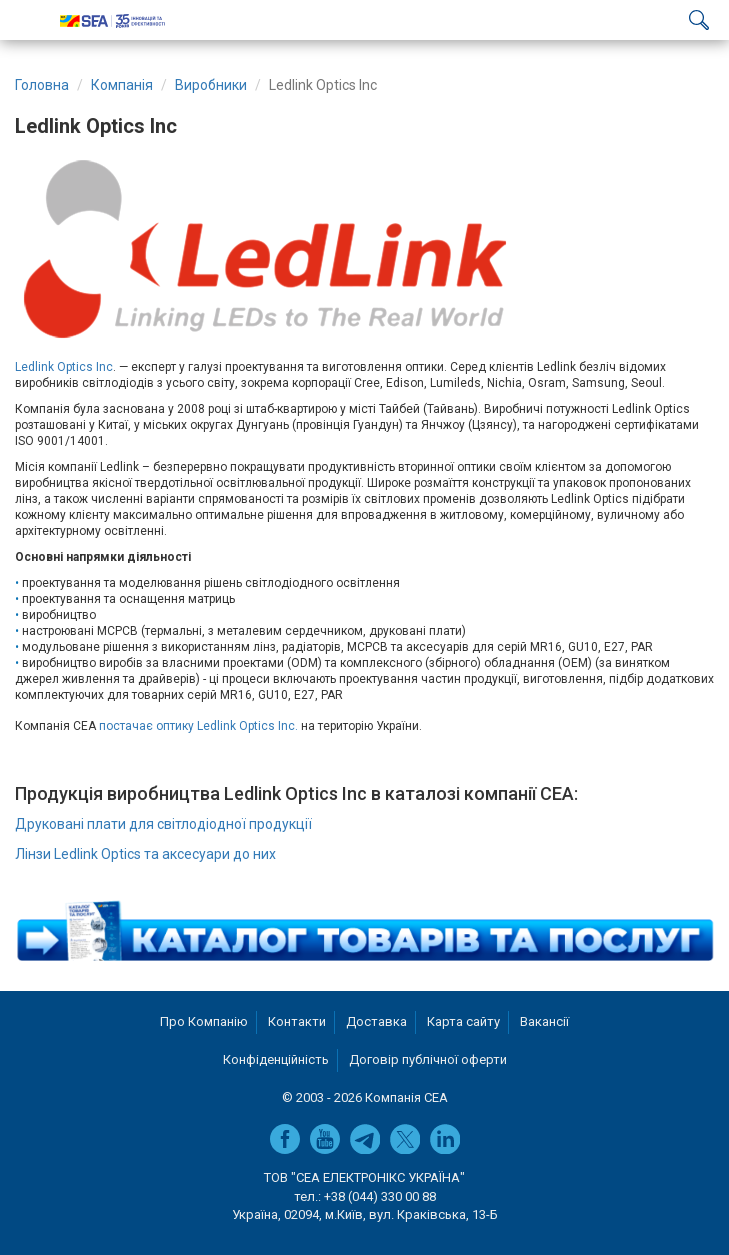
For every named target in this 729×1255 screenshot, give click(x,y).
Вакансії (544, 1021)
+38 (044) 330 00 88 (380, 1196)
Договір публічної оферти (428, 1059)
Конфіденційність (276, 1059)
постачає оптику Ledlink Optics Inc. (200, 726)
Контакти (297, 1021)
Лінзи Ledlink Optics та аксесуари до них (145, 854)
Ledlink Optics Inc (64, 367)
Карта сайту (463, 1021)
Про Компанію (204, 1021)
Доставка (376, 1021)
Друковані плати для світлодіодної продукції (163, 824)
